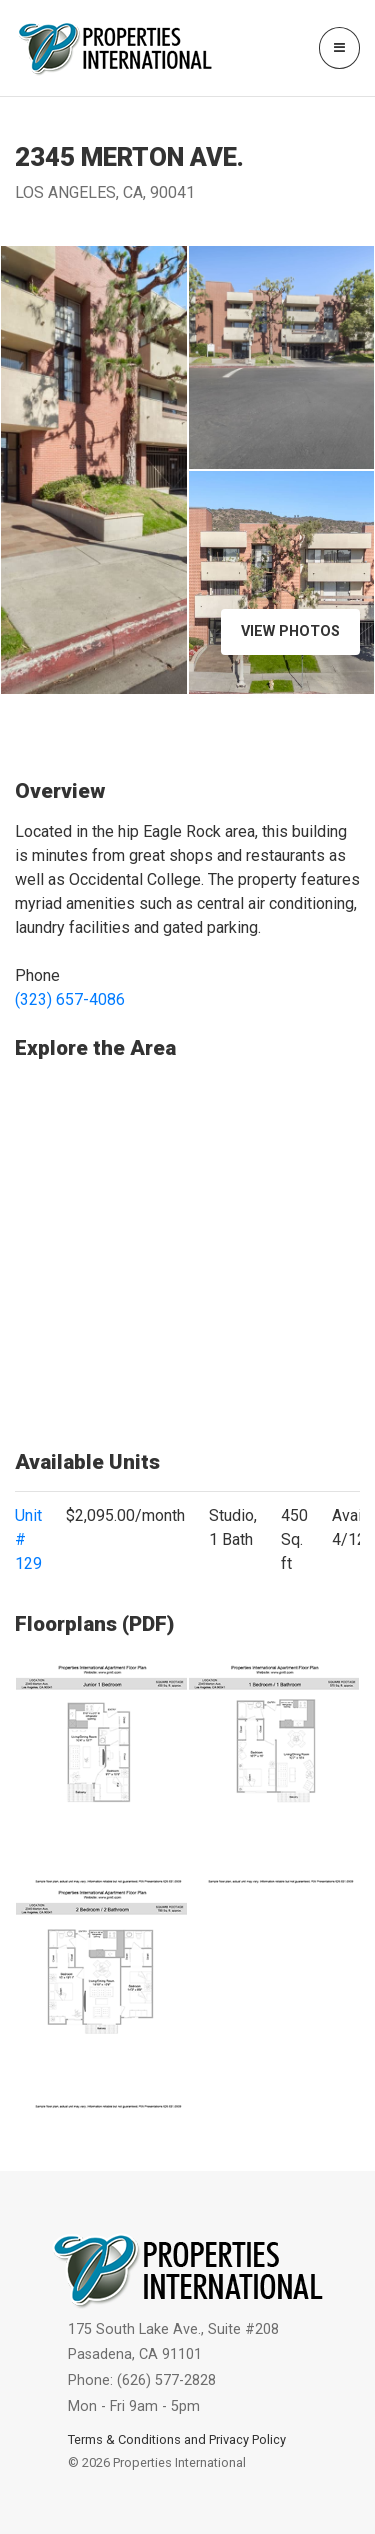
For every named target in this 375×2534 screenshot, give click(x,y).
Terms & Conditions (124, 2439)
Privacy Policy (247, 2439)
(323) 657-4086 (70, 999)
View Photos (290, 631)
